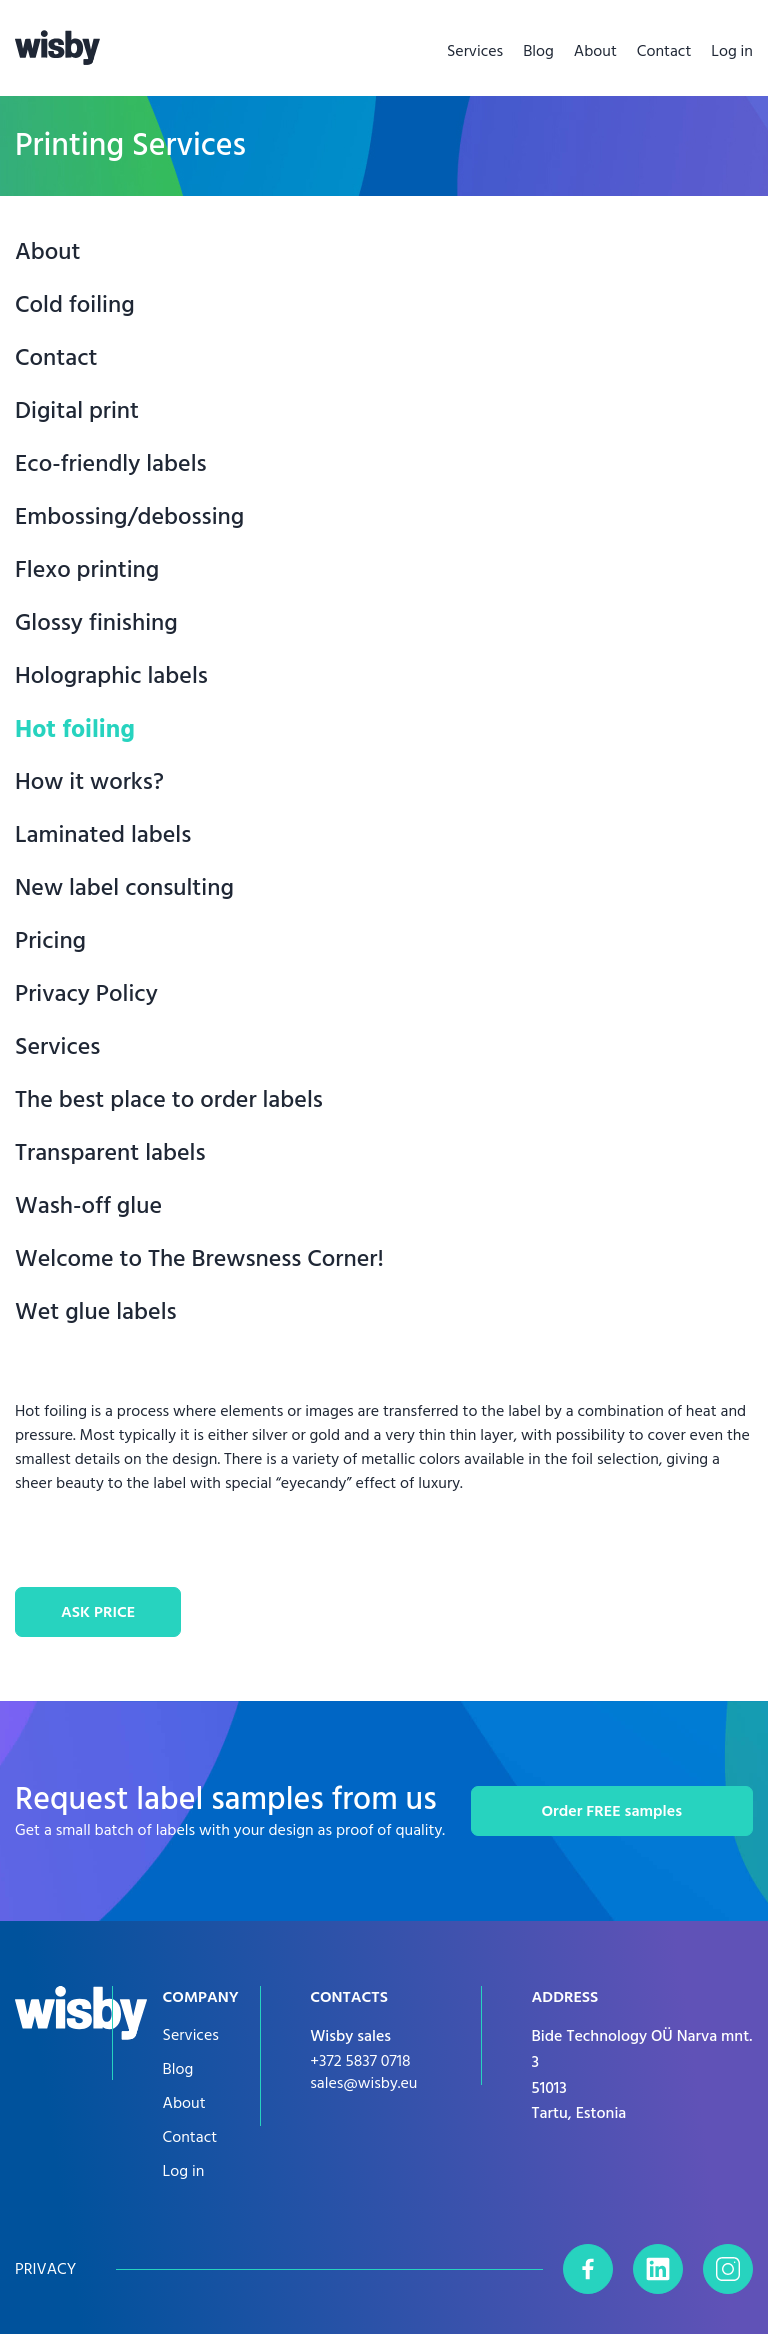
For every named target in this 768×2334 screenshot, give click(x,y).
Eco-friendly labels (111, 464)
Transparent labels (110, 1153)
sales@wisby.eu (363, 2083)
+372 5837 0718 (360, 2061)
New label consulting (124, 888)
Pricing (50, 941)
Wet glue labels (96, 1312)
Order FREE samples (612, 1811)
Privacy (45, 2269)
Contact (664, 51)
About (595, 51)
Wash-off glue (88, 1206)
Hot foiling (75, 729)
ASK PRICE (98, 1612)
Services (475, 51)
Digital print (77, 411)
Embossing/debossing (129, 517)
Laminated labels (103, 835)
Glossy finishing (96, 623)
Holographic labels (111, 676)
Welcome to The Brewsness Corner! (199, 1259)
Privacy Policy (86, 994)
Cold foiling (75, 305)
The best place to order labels (169, 1100)
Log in (732, 51)
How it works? (89, 782)
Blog (538, 51)
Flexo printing (87, 570)
